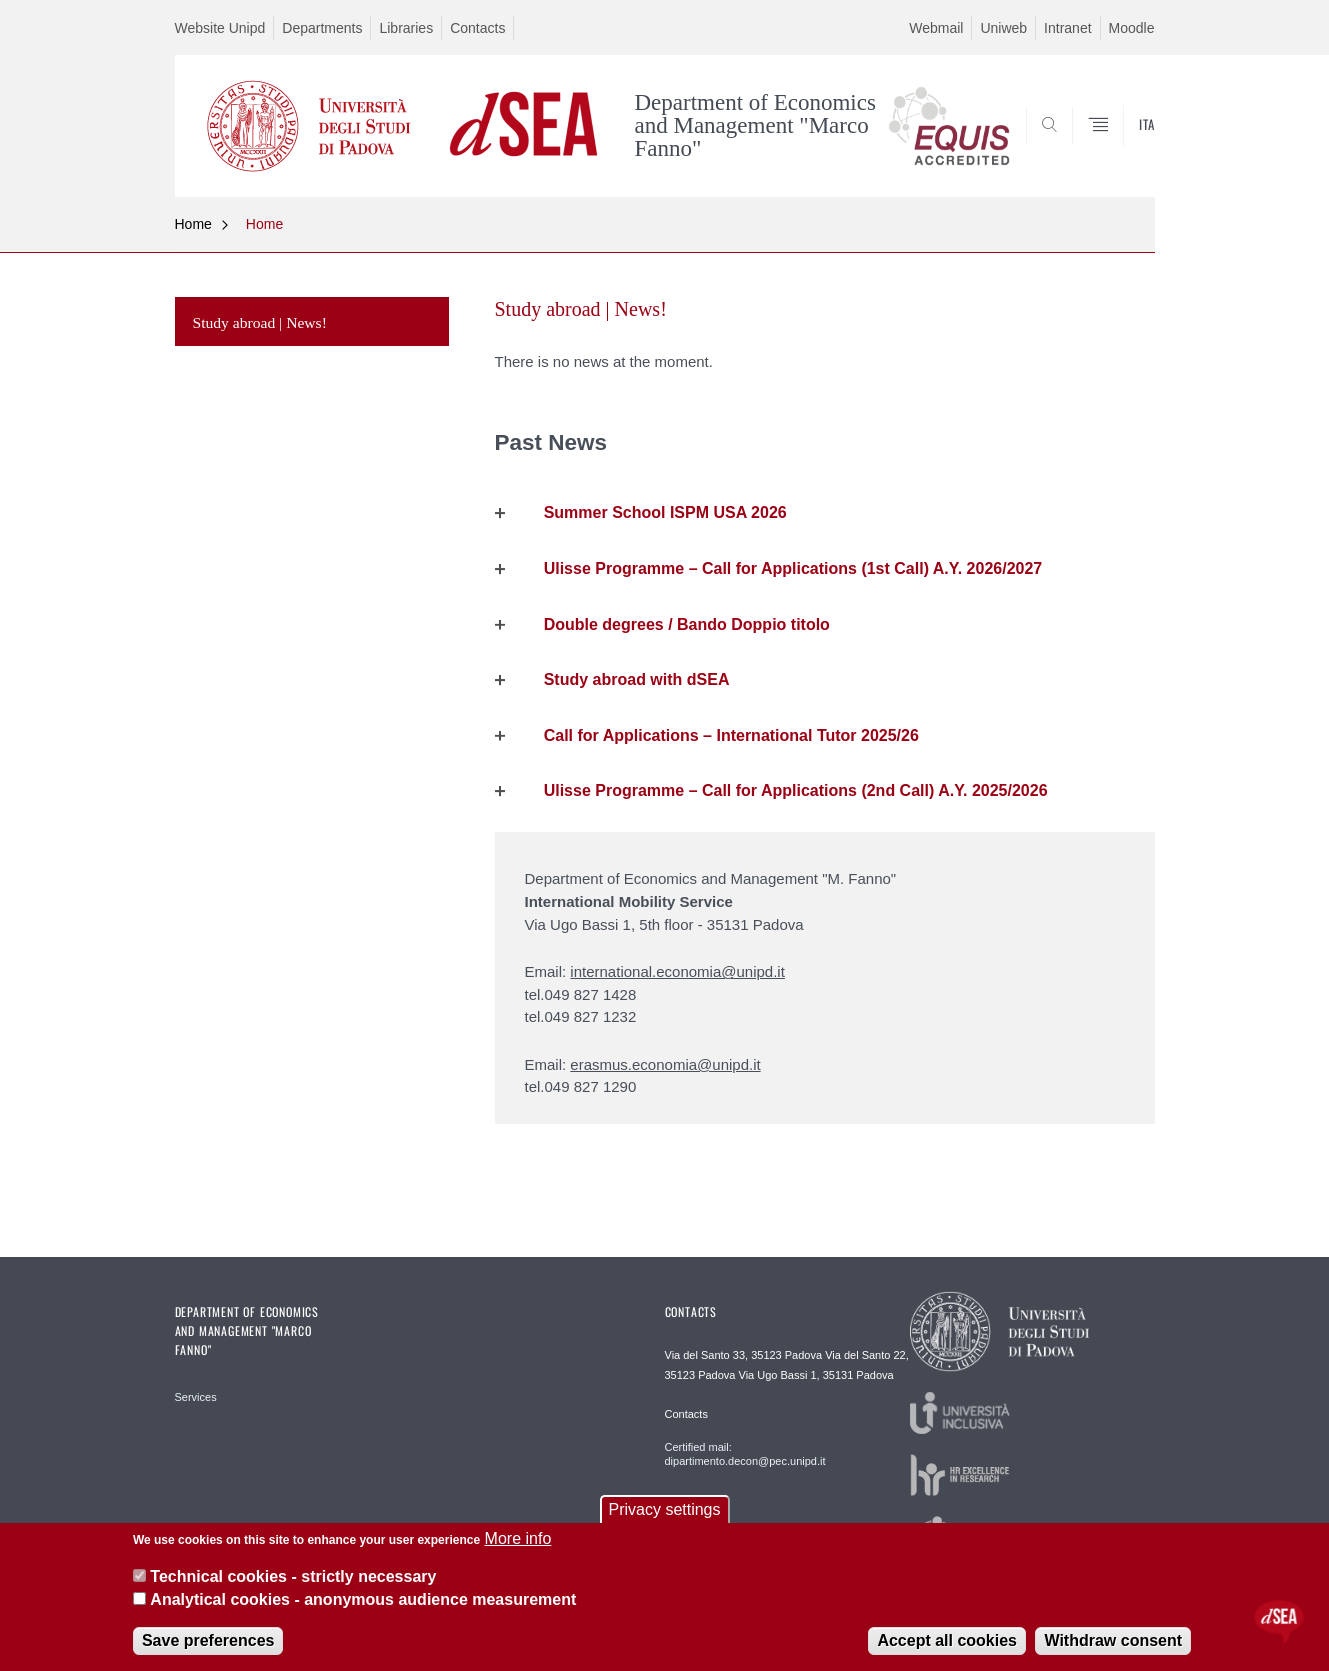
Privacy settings (664, 1509)
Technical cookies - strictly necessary (293, 1576)
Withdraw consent (1113, 1640)
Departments (322, 28)
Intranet (1067, 28)
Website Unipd (220, 28)
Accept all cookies (947, 1640)
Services (196, 1397)
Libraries (406, 28)
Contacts (477, 28)
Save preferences (208, 1640)
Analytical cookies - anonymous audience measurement (363, 1599)
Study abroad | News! (260, 322)
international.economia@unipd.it (677, 971)
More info (518, 1538)
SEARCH (1119, 149)
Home (193, 224)
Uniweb (1003, 28)
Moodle (1132, 28)
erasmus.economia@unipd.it (665, 1064)
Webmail (936, 28)
